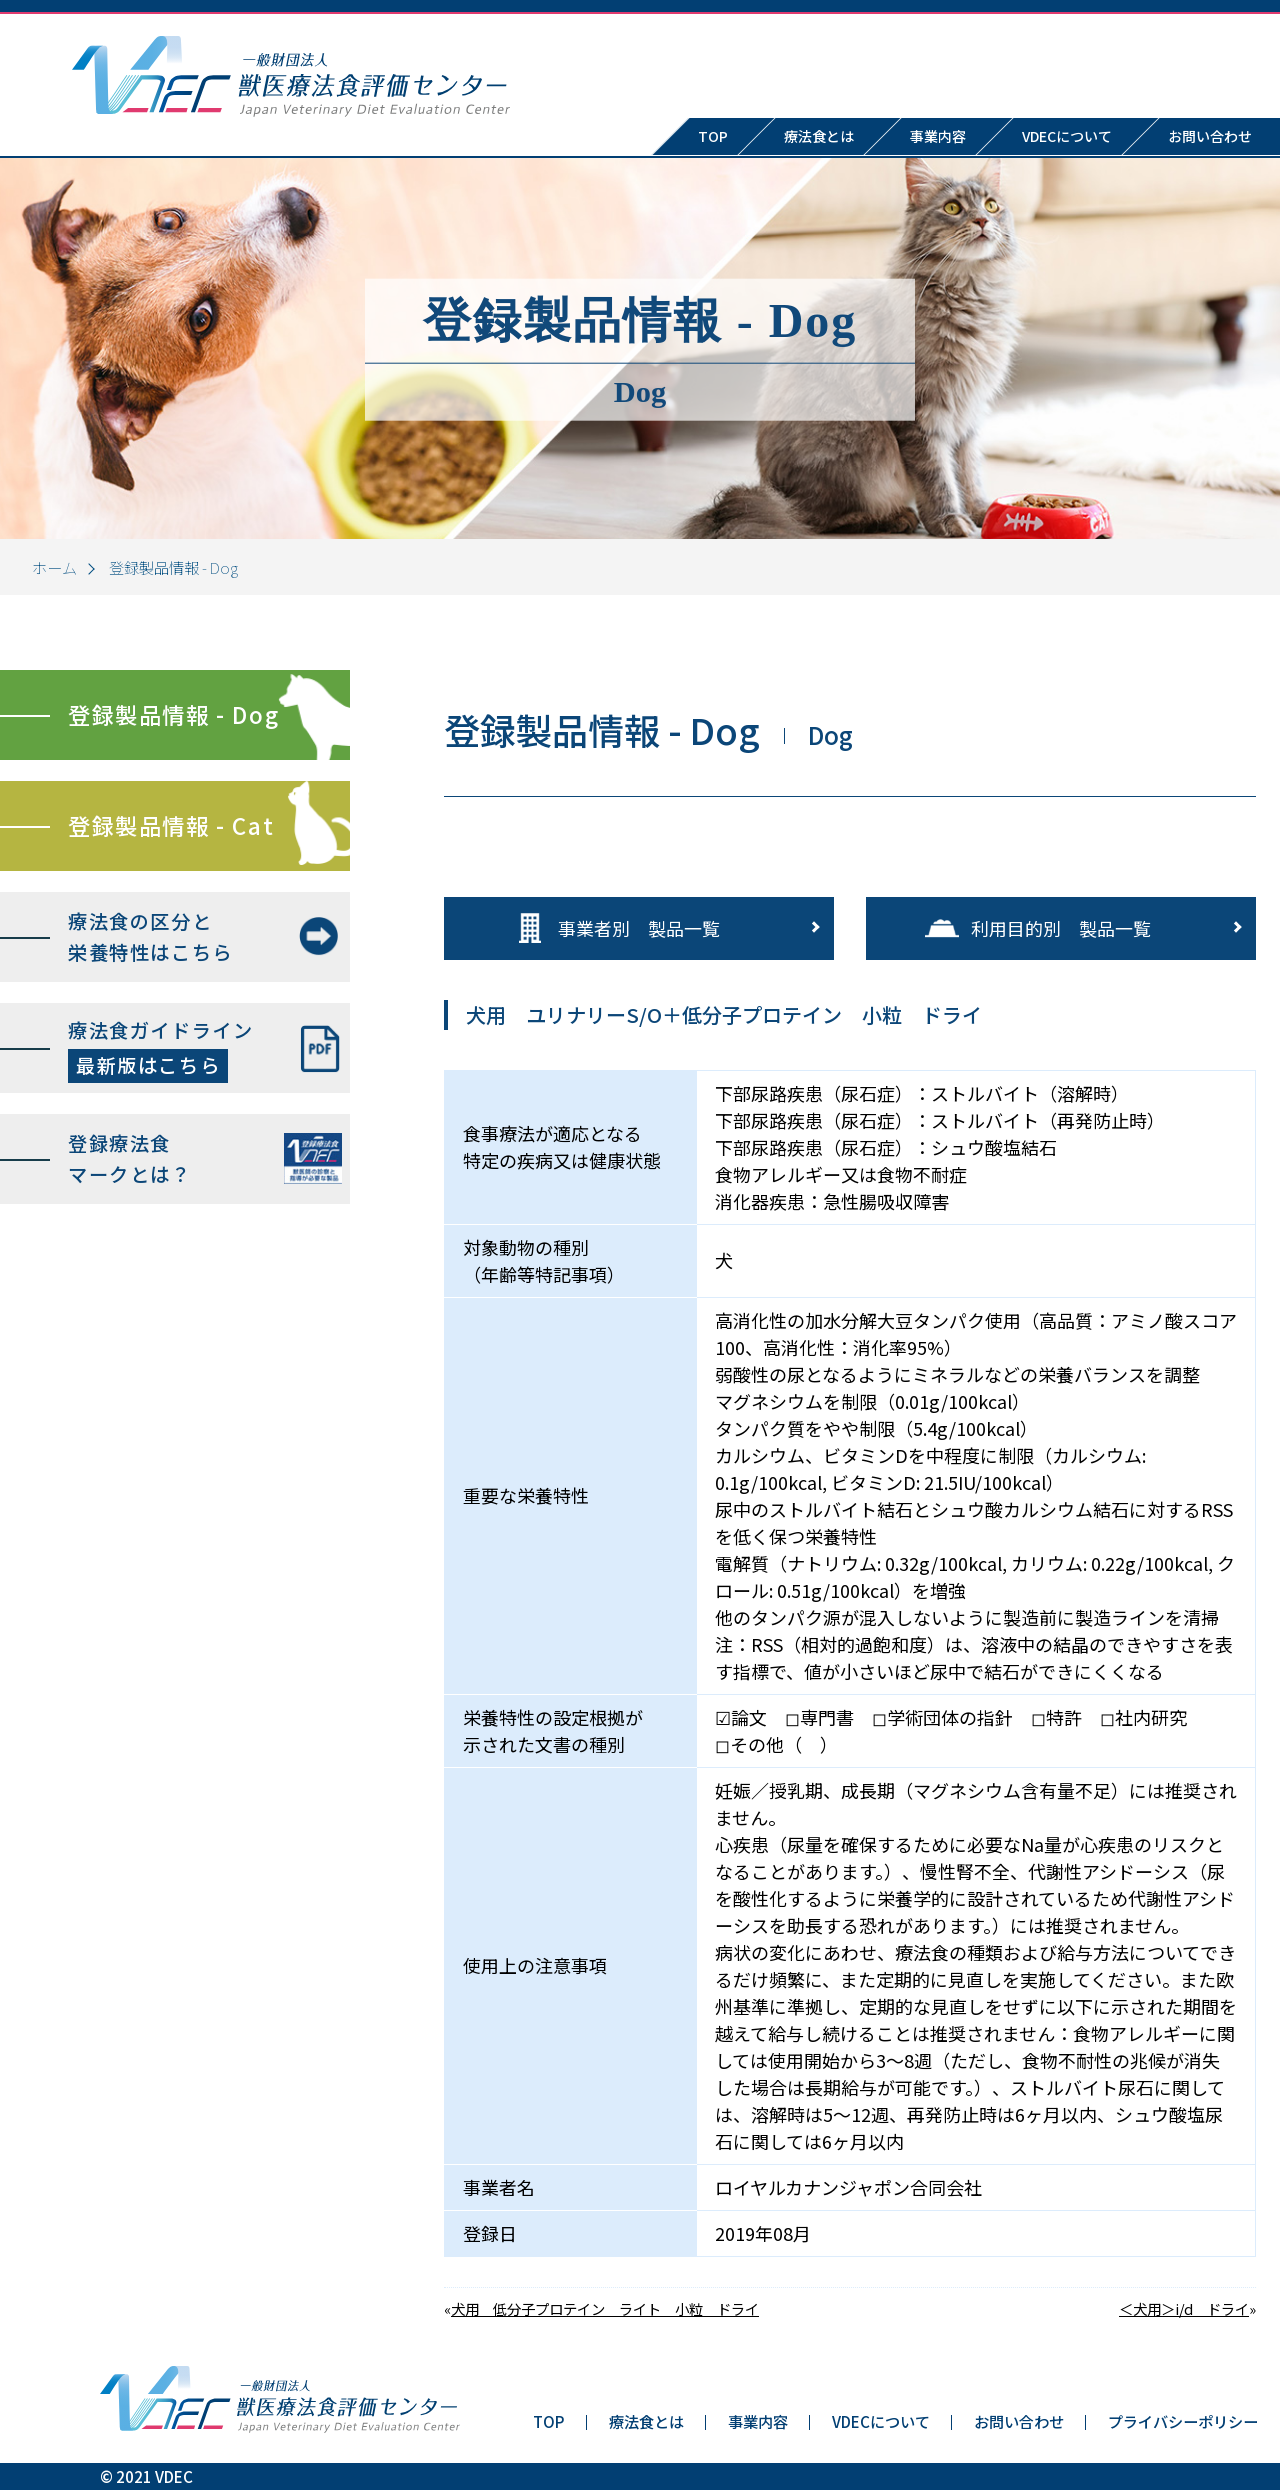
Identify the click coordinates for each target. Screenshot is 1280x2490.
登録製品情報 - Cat (171, 825)
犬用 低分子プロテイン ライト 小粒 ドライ (605, 2308)
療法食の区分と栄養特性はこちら (150, 936)
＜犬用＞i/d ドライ (1184, 2308)
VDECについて (1067, 136)
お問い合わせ (1019, 2421)
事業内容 (938, 136)
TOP (713, 136)
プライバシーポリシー (1183, 2421)
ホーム (54, 567)
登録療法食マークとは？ (130, 1158)
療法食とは (819, 136)
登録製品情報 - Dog (173, 714)
